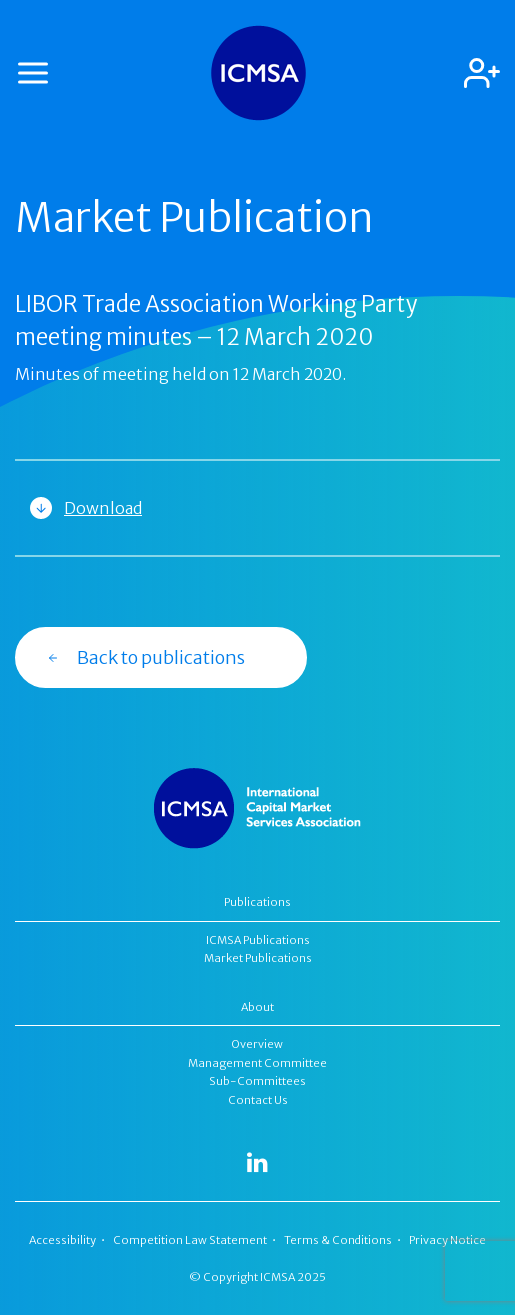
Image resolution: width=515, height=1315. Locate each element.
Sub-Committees (257, 1081)
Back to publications (146, 658)
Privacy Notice (447, 1240)
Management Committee (257, 1063)
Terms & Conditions (338, 1240)
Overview (257, 1044)
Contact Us (258, 1100)
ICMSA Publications (258, 940)
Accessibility (62, 1240)
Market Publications (258, 958)
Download (103, 508)
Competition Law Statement (190, 1240)
